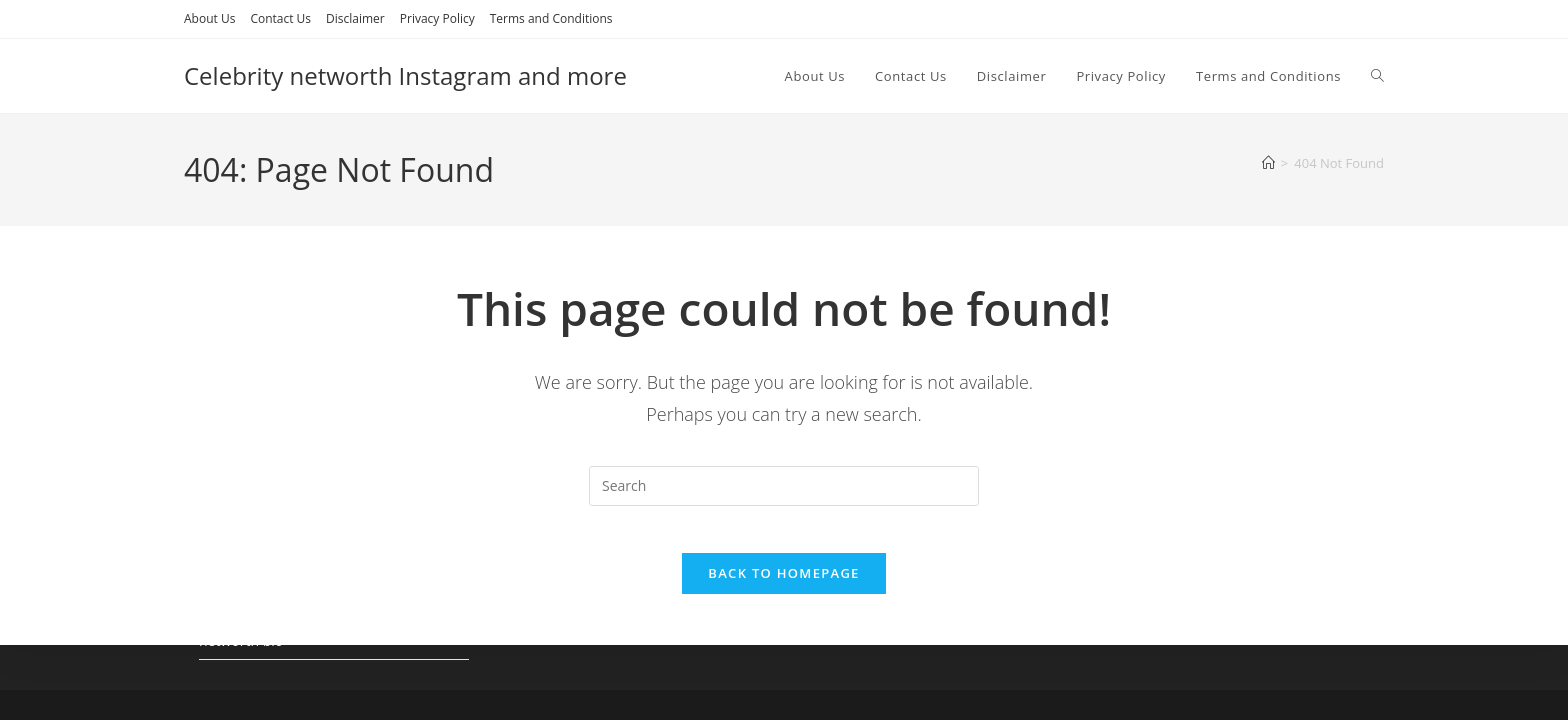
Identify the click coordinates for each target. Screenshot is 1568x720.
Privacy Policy (437, 18)
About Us (209, 18)
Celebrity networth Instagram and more (405, 75)
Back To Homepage (783, 587)
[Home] (1268, 163)
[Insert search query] (784, 486)
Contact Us (280, 18)
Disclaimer (355, 18)
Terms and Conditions (551, 18)
